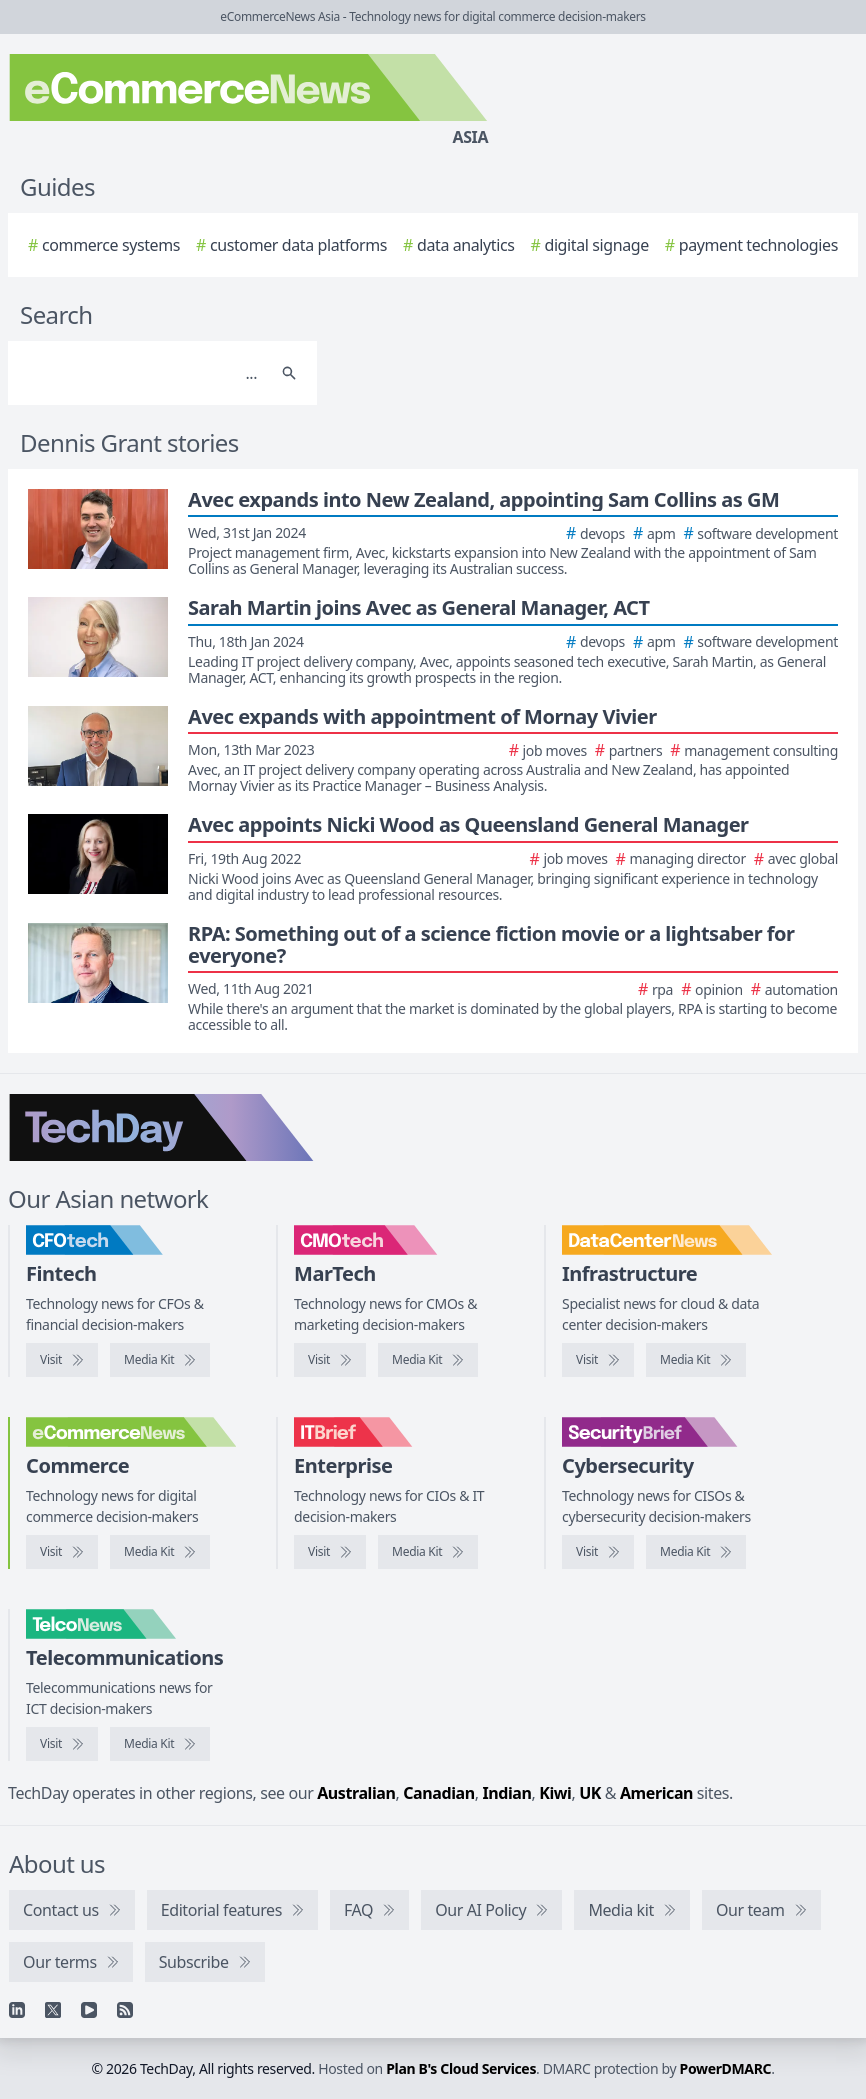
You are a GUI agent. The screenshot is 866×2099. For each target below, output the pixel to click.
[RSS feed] (125, 2010)
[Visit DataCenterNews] (598, 1360)
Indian (506, 1793)
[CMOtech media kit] (428, 1360)
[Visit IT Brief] (330, 1552)
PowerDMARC (726, 2068)
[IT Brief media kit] (428, 1552)
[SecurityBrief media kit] (696, 1552)
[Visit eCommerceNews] (62, 1552)
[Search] (142, 373)
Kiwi (555, 1793)
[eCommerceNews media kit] (160, 1552)
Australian (356, 1793)
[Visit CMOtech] (330, 1360)
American (656, 1793)
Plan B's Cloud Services (461, 2068)
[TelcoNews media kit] (160, 1744)
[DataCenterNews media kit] (696, 1360)
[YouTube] (89, 2010)
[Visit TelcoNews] (62, 1744)
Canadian (439, 1793)
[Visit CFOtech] (62, 1360)
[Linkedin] (17, 2010)
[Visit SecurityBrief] (598, 1552)
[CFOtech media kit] (160, 1360)
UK (590, 1793)
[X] (53, 2010)
